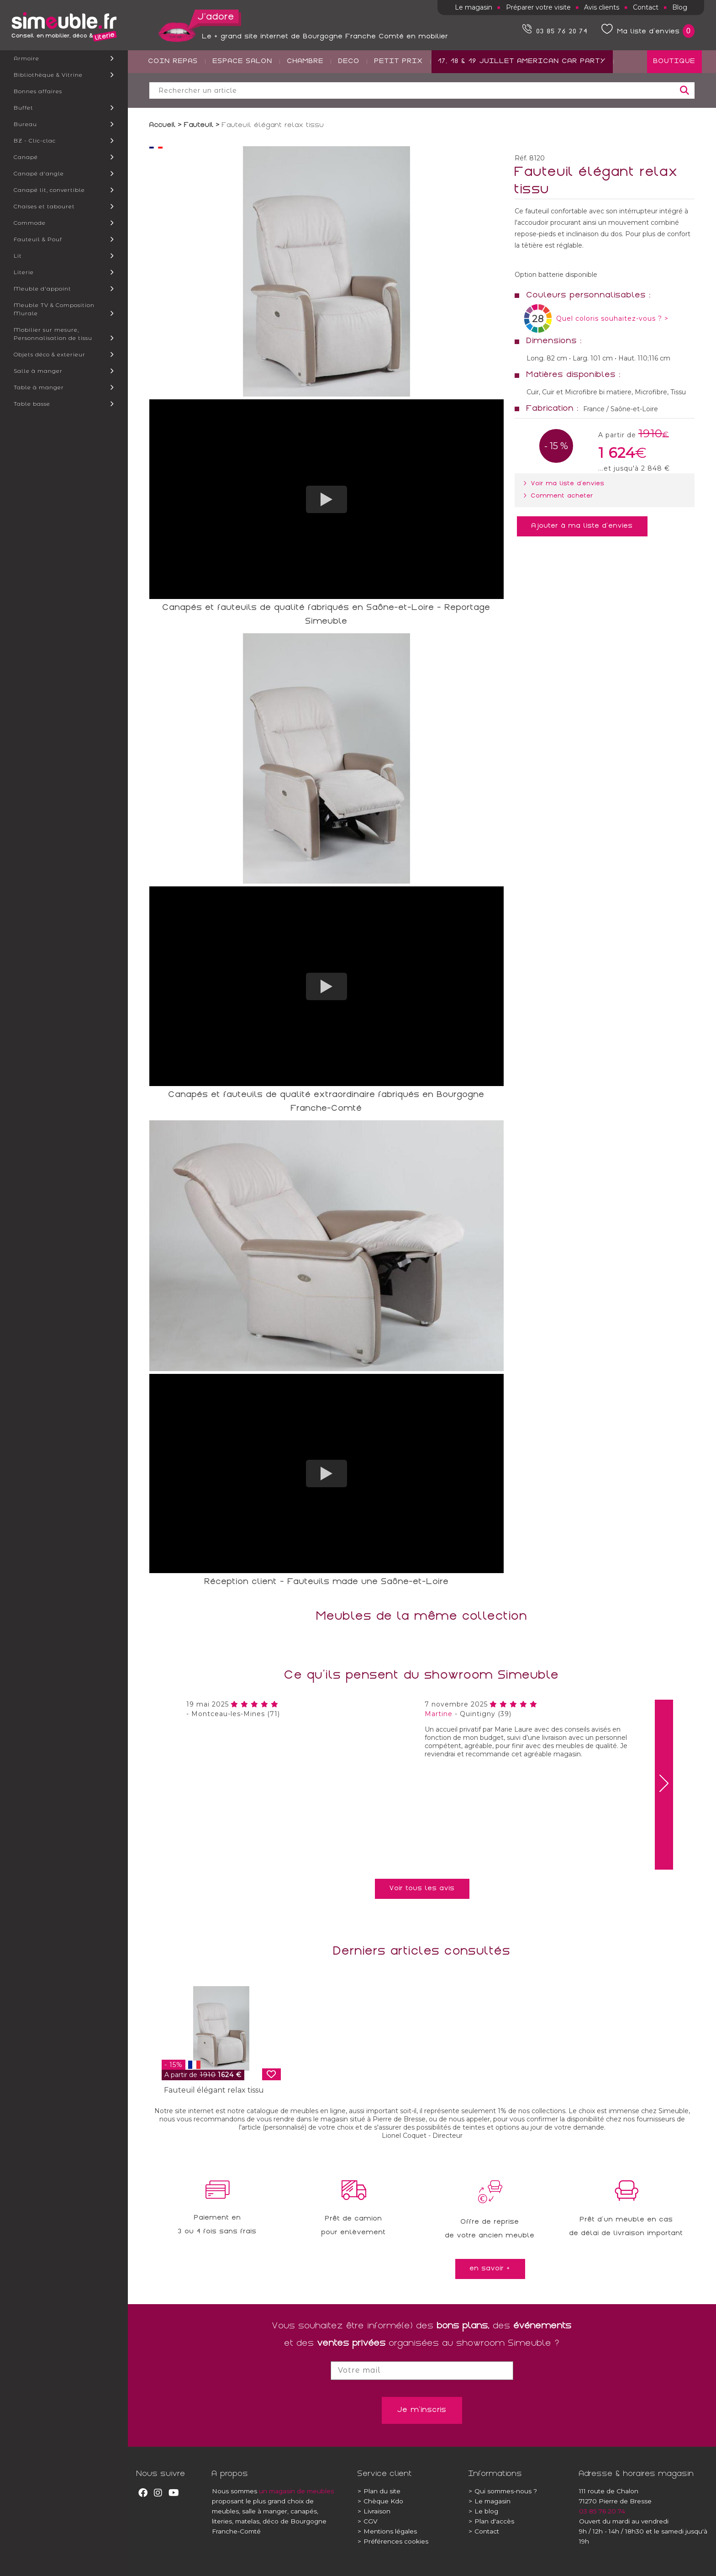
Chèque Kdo (380, 2501)
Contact (645, 7)
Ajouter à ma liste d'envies (582, 526)
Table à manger (39, 387)
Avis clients (601, 7)
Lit (18, 255)
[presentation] (664, 1785)
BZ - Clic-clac (35, 140)
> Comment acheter (560, 496)
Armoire (26, 58)
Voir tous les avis (422, 1888)
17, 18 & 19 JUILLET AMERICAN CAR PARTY (522, 96)
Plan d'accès (491, 2521)
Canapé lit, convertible (49, 189)
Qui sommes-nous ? (503, 2491)
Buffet (23, 107)
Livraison (374, 2511)
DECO (349, 96)
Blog (679, 7)
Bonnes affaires (38, 91)
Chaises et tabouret (44, 206)
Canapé (26, 157)
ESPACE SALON (243, 96)
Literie (24, 272)
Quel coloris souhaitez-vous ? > (612, 318)
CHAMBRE (305, 96)
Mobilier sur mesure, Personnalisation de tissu (53, 333)
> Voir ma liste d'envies (566, 484)
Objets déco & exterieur (49, 354)
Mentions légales (387, 2531)
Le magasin (473, 7)
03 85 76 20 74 (602, 2511)
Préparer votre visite (538, 7)
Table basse (32, 403)
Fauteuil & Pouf (38, 239)
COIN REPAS (173, 96)
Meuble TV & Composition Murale (54, 309)
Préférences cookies (393, 2541)
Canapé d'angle (39, 173)
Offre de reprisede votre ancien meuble (490, 2229)
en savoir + (490, 2269)
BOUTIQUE (674, 96)
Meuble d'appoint (42, 288)
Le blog (483, 2511)
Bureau (25, 124)
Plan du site (379, 2491)
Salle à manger (38, 370)
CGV (368, 2521)
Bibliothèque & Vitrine (48, 74)
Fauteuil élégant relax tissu (214, 2090)
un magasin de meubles (296, 2491)
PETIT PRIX (398, 96)
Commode (30, 222)
